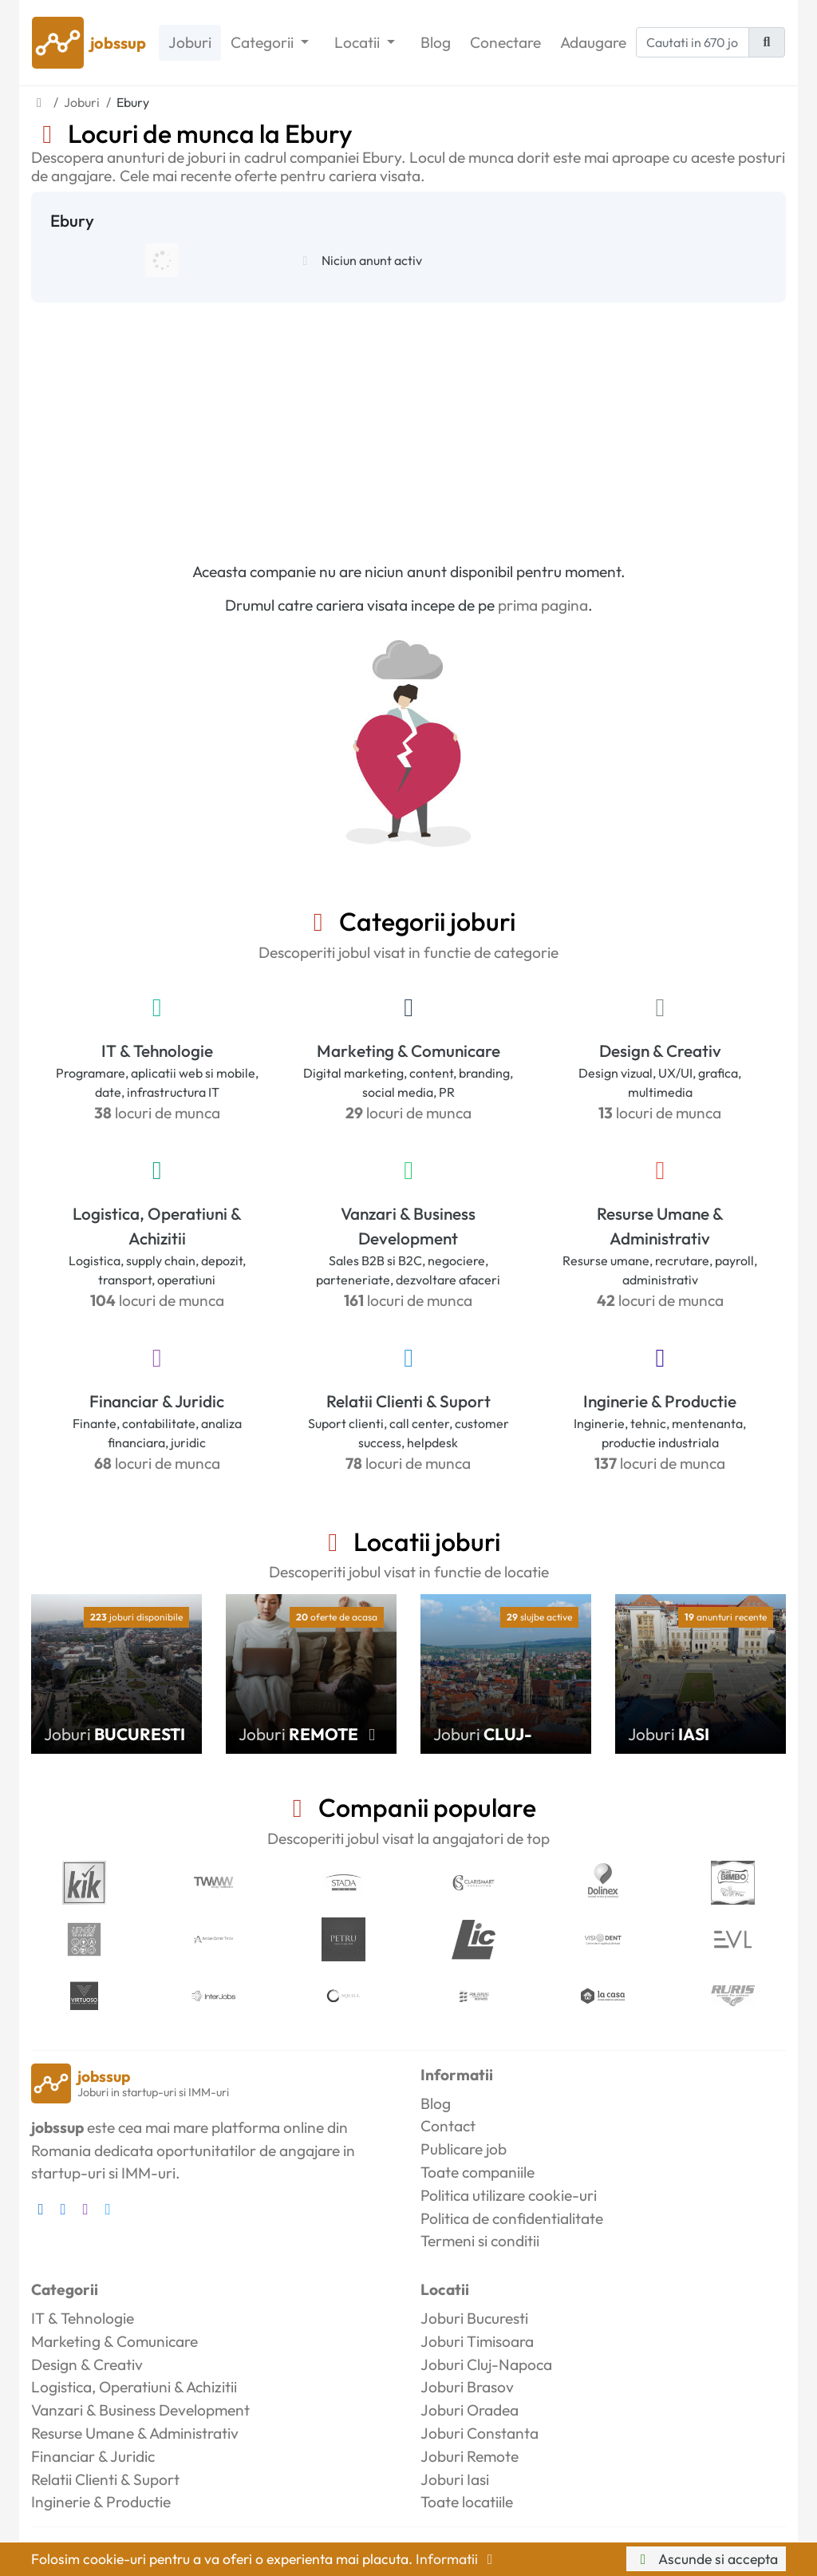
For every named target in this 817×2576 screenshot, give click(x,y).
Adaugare (593, 42)
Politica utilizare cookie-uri (508, 2195)
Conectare (505, 42)
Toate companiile (477, 2172)
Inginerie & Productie (659, 1401)
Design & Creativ (660, 1050)
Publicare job (463, 2149)
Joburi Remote (469, 2456)
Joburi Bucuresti (474, 2318)
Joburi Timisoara (477, 2341)
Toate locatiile (466, 2501)
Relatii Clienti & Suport (408, 1401)
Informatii (457, 2559)
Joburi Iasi (454, 2479)
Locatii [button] (358, 42)
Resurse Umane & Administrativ (660, 1225)
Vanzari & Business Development (408, 1225)
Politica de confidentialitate (511, 2218)
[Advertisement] (408, 422)
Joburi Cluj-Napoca (486, 2364)
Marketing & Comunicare (408, 1050)
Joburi (189, 42)
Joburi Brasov (467, 2386)
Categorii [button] (264, 42)
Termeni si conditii (479, 2240)
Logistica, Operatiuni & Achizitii (157, 1225)
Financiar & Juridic (156, 1401)
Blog (435, 42)
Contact (448, 2125)
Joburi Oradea (469, 2410)
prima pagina (543, 605)
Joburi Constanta (479, 2433)
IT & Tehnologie (157, 1050)
